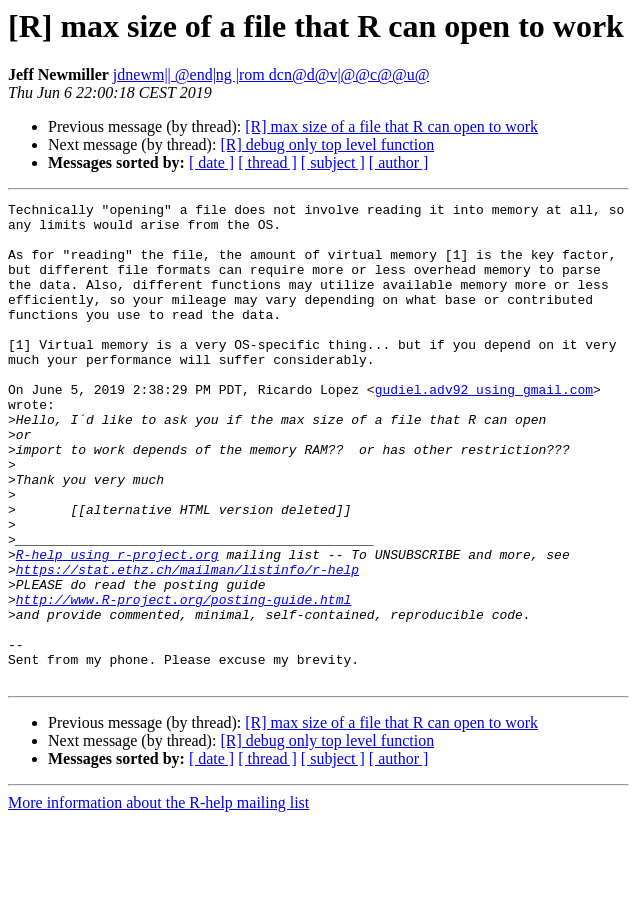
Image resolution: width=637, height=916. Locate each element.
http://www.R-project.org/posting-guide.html (183, 680)
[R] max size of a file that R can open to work (391, 126)
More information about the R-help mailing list (158, 898)
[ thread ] (267, 162)
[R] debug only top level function (327, 144)
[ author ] (399, 162)
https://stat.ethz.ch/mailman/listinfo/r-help (187, 644)
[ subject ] (333, 162)
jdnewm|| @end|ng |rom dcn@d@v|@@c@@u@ (271, 74)
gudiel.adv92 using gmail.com (484, 428)
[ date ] (211, 162)
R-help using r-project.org (117, 626)
